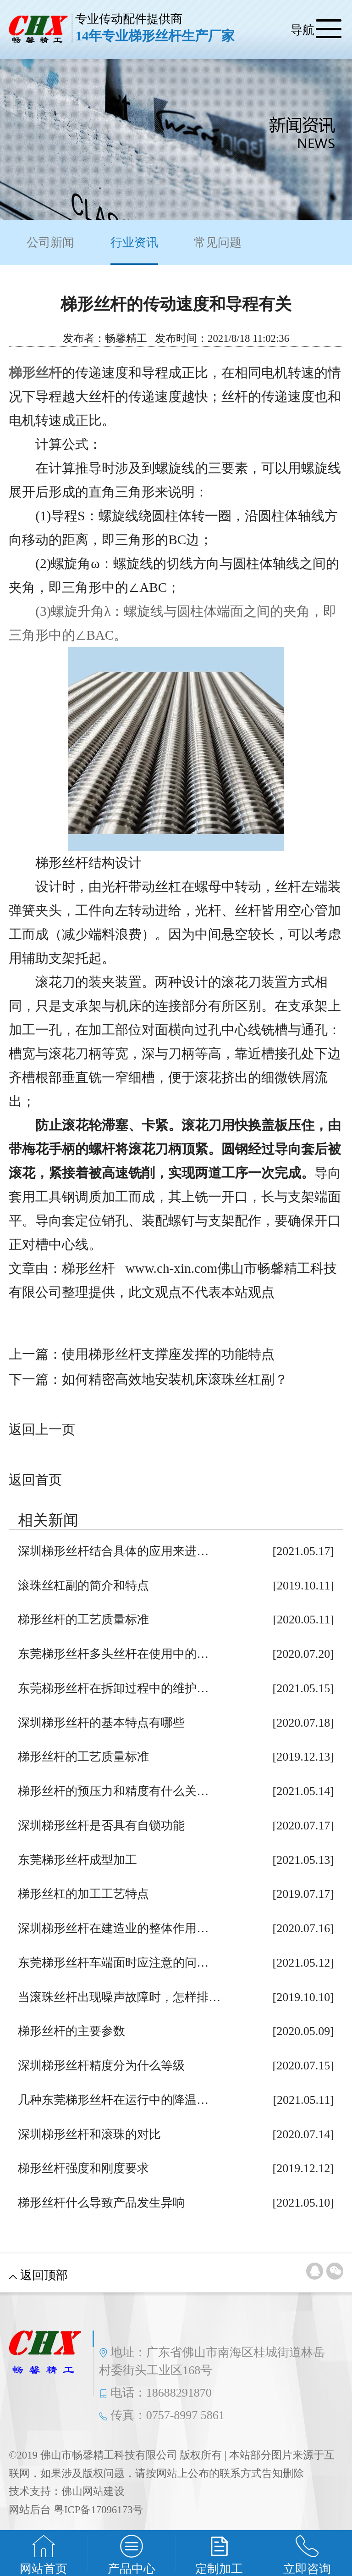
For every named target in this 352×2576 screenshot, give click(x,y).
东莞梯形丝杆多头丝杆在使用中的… (113, 1654)
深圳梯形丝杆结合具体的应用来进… (113, 1551)
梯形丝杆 (35, 372)
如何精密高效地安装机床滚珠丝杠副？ (175, 1379)
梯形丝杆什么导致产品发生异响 (101, 2202)
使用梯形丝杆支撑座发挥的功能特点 (168, 1354)
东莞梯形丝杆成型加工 (77, 1860)
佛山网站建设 (93, 2491)
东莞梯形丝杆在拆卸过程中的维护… (113, 1688)
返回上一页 (42, 1429)
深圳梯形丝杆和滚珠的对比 (89, 2134)
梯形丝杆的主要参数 (71, 2031)
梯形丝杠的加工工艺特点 (83, 1894)
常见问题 (218, 242)
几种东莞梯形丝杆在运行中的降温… (113, 2100)
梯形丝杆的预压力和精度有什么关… (113, 1791)
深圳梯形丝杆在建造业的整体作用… (113, 1928)
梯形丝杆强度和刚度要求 (83, 2168)
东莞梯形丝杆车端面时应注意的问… (113, 1962)
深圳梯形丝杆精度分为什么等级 (101, 2065)
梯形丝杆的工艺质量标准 (83, 1619)
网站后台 (30, 2509)
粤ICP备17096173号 (98, 2509)
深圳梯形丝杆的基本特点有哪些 (101, 1722)
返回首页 (35, 1479)
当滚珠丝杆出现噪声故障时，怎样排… (119, 1997)
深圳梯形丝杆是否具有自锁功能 (101, 1825)
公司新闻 (50, 242)
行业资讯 (134, 250)
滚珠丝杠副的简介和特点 (83, 1585)
